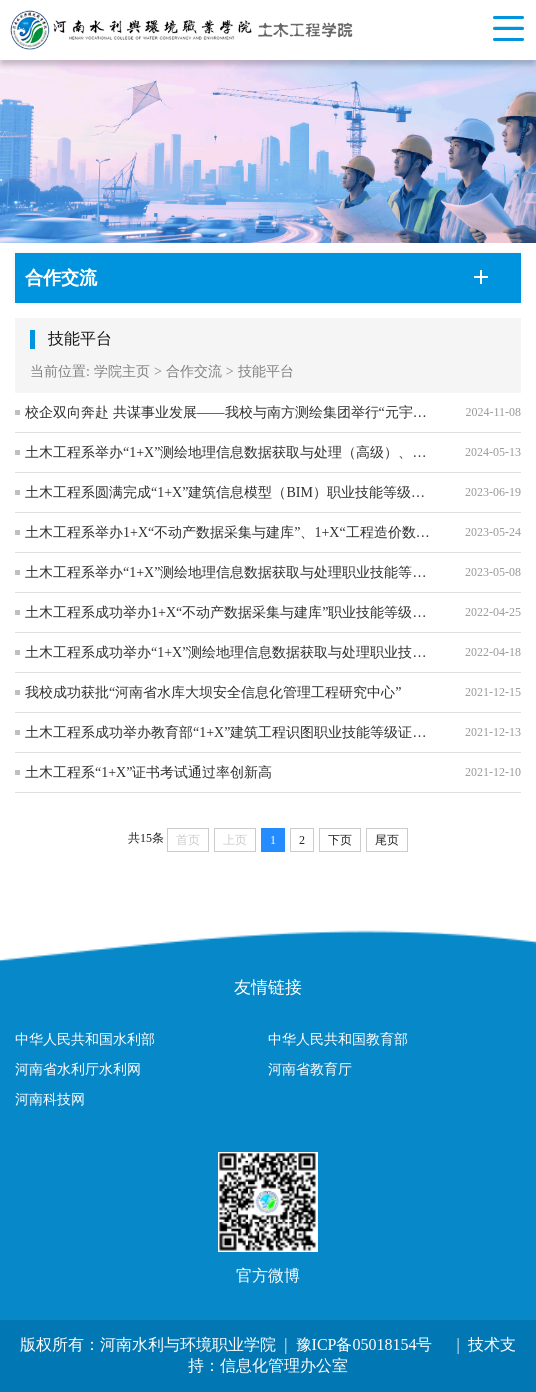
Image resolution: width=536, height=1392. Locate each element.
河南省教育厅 (310, 1069)
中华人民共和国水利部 (85, 1039)
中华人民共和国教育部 (338, 1039)
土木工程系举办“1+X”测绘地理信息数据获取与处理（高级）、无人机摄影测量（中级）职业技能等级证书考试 (230, 452)
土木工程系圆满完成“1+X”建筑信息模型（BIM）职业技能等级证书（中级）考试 (230, 492)
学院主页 (122, 371)
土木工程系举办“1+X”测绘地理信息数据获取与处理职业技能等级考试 (230, 572)
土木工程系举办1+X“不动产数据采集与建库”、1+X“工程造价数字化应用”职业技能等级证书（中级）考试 (230, 532)
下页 (340, 840)
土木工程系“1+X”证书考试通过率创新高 (148, 772)
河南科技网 (50, 1099)
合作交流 (194, 371)
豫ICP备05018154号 (362, 1344)
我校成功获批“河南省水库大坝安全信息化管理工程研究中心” (213, 692)
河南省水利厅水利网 (78, 1069)
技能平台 (266, 371)
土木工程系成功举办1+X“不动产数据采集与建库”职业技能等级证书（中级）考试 (230, 612)
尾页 (387, 840)
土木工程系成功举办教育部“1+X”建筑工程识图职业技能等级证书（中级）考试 (230, 732)
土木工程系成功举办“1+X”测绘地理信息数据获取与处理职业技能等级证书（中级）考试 (230, 652)
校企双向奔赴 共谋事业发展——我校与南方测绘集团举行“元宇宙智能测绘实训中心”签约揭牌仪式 (230, 412)
